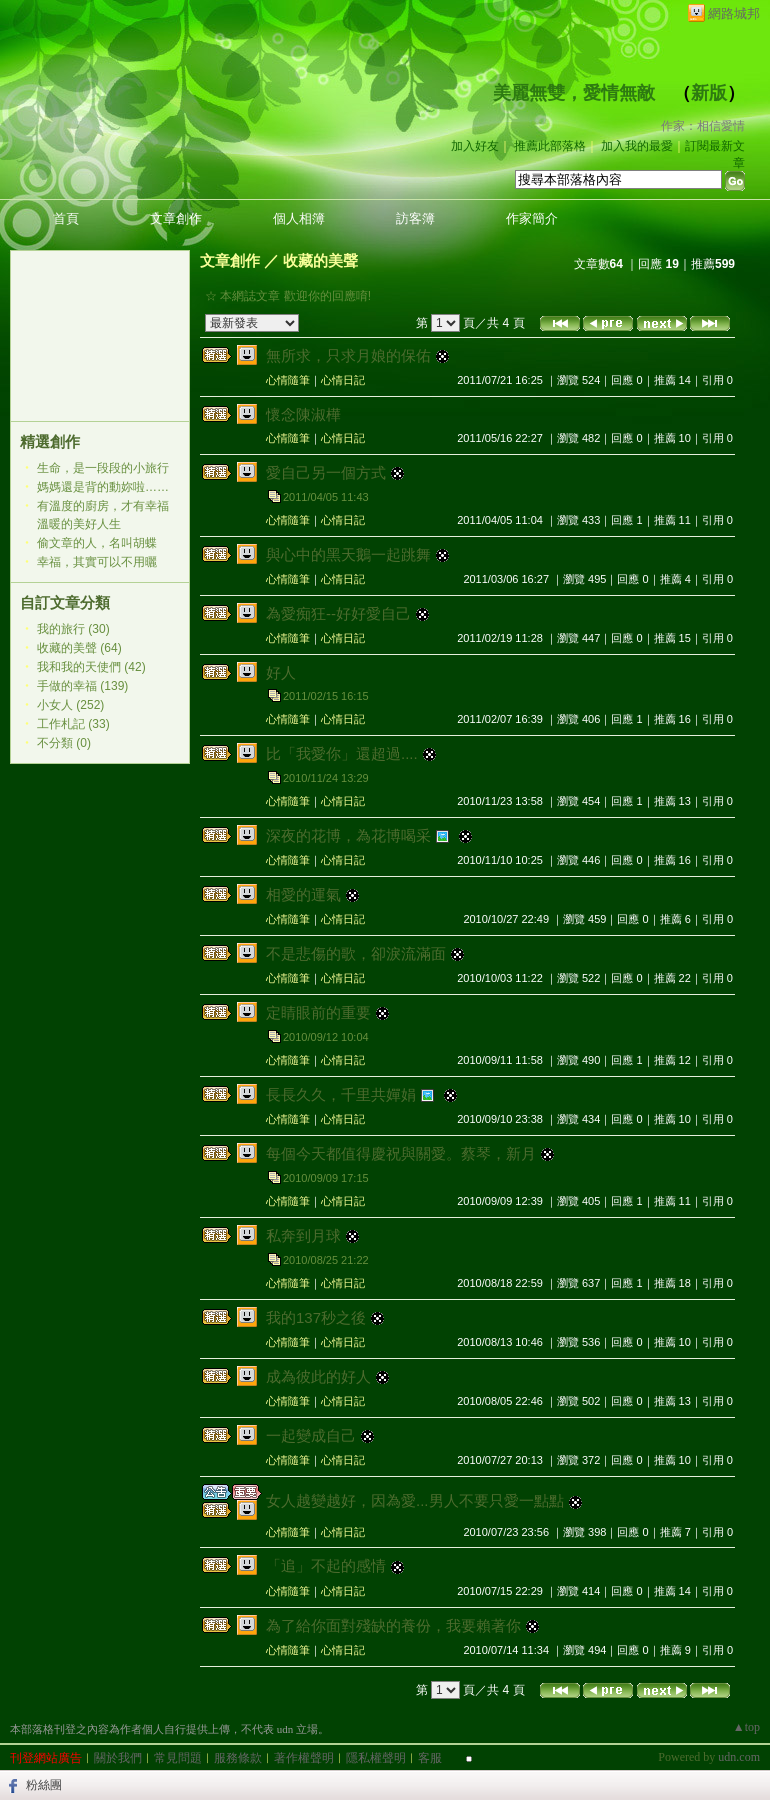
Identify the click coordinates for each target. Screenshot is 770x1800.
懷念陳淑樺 (303, 414)
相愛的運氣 (303, 894)
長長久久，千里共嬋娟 (341, 1094)
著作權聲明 (304, 1758)
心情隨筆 (288, 380)
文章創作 (176, 218)
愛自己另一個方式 (326, 472)
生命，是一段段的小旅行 (103, 468)
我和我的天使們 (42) (91, 667)
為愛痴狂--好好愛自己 (338, 613)
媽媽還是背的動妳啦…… (103, 487)
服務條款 (238, 1758)
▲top (746, 1727)
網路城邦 (734, 13)
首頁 (66, 218)
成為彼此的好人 (318, 1376)
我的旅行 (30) (73, 629)
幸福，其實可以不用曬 (97, 562)
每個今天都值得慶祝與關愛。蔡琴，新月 (401, 1153)
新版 (709, 93)
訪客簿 (415, 218)
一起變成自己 (311, 1435)
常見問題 (178, 1758)
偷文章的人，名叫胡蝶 (97, 543)
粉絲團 (44, 1785)
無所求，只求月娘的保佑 (348, 355)
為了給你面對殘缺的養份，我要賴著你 (393, 1625)
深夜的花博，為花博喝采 (348, 835)
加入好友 (475, 146)
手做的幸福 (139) (82, 686)
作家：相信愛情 (703, 126)
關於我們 (118, 1758)
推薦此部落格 (550, 146)
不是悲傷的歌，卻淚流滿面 (356, 953)
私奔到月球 (303, 1235)
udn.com (739, 1757)
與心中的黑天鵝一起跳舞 (348, 554)
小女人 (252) (70, 705)
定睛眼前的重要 (318, 1012)
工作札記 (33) (73, 724)
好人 (281, 672)
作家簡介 (532, 218)
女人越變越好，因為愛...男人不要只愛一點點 (415, 1500)
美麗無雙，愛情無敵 (574, 93)
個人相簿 (299, 218)
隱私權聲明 (376, 1758)
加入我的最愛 (637, 146)
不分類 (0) (64, 743)
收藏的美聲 (320, 260)
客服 (430, 1758)
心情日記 (343, 380)
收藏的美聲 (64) (79, 648)
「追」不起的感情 (326, 1565)
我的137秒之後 (316, 1317)
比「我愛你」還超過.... (342, 753)
